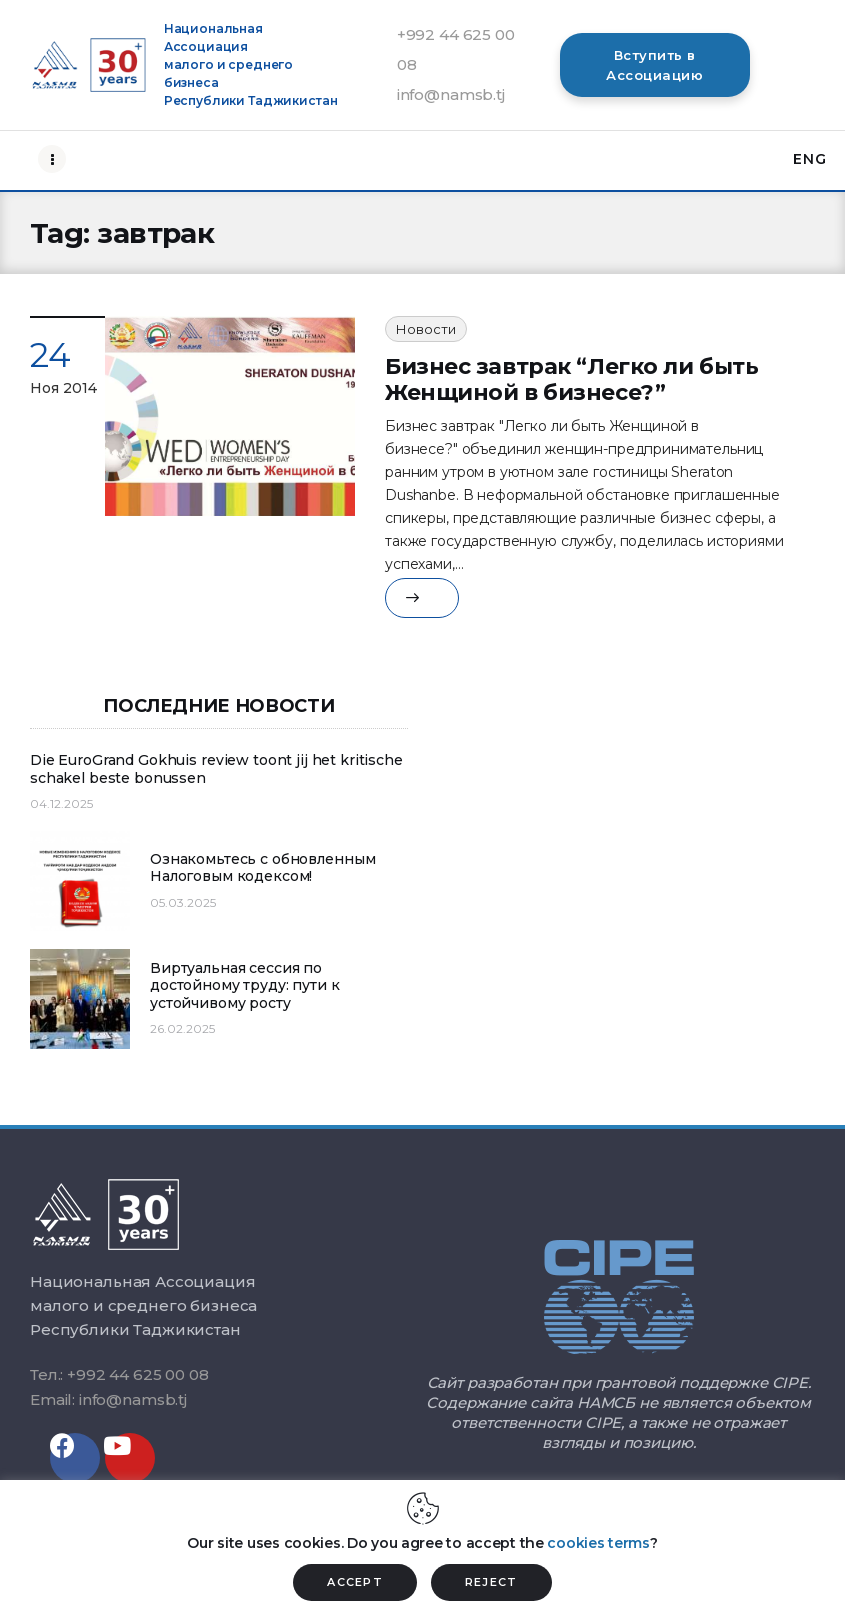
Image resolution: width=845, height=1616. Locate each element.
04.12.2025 (61, 803)
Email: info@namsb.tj (108, 1399)
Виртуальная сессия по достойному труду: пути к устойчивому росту (245, 986)
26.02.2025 (182, 1028)
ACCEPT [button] (355, 1582)
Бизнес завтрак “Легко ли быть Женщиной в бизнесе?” (571, 379)
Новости (426, 329)
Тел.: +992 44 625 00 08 (119, 1374)
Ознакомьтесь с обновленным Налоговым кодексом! (262, 868)
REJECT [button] (491, 1582)
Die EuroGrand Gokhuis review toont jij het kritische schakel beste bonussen (216, 769)
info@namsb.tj (451, 94)
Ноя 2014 (63, 388)
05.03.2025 (183, 902)
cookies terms (598, 1543)
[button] (655, 65)
